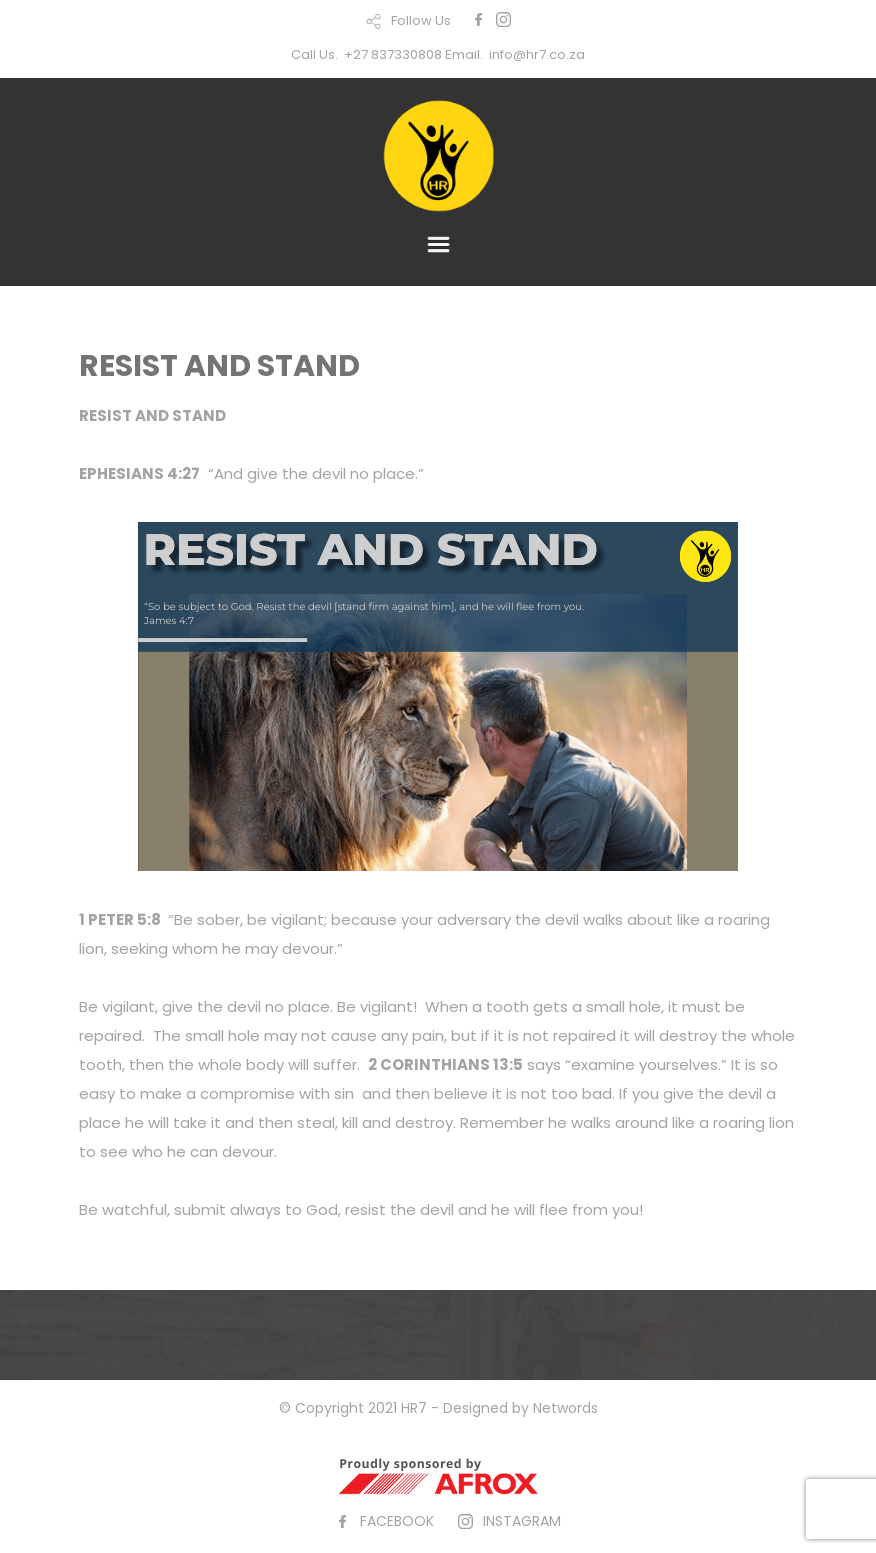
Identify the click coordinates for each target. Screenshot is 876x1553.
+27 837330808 (393, 54)
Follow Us (421, 20)
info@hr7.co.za (537, 54)
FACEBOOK (397, 1521)
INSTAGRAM (522, 1521)
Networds (565, 1408)
